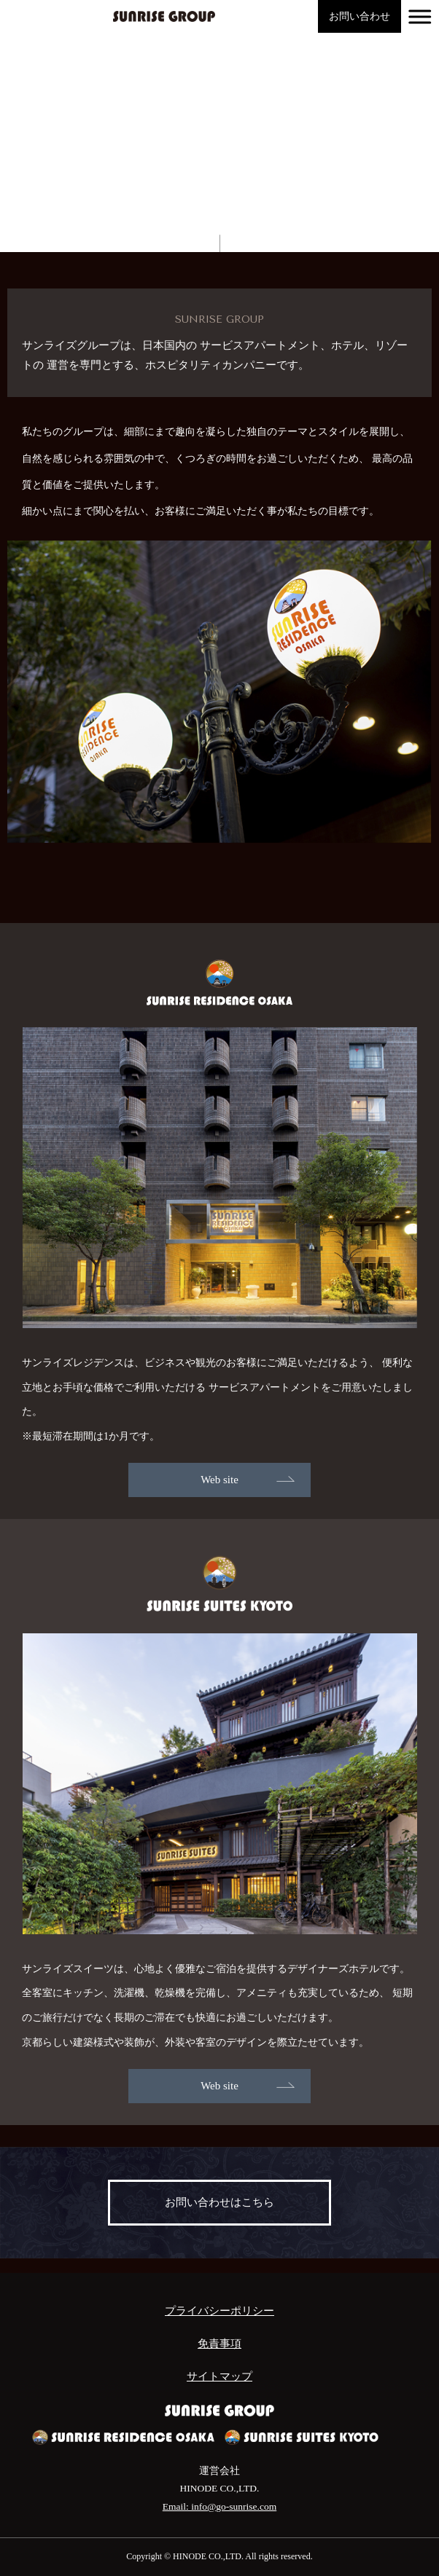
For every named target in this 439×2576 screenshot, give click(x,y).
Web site (219, 1479)
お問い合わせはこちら (219, 2202)
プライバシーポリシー (219, 2311)
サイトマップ (219, 2376)
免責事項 (219, 2343)
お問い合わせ (359, 16)
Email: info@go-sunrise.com (219, 2506)
